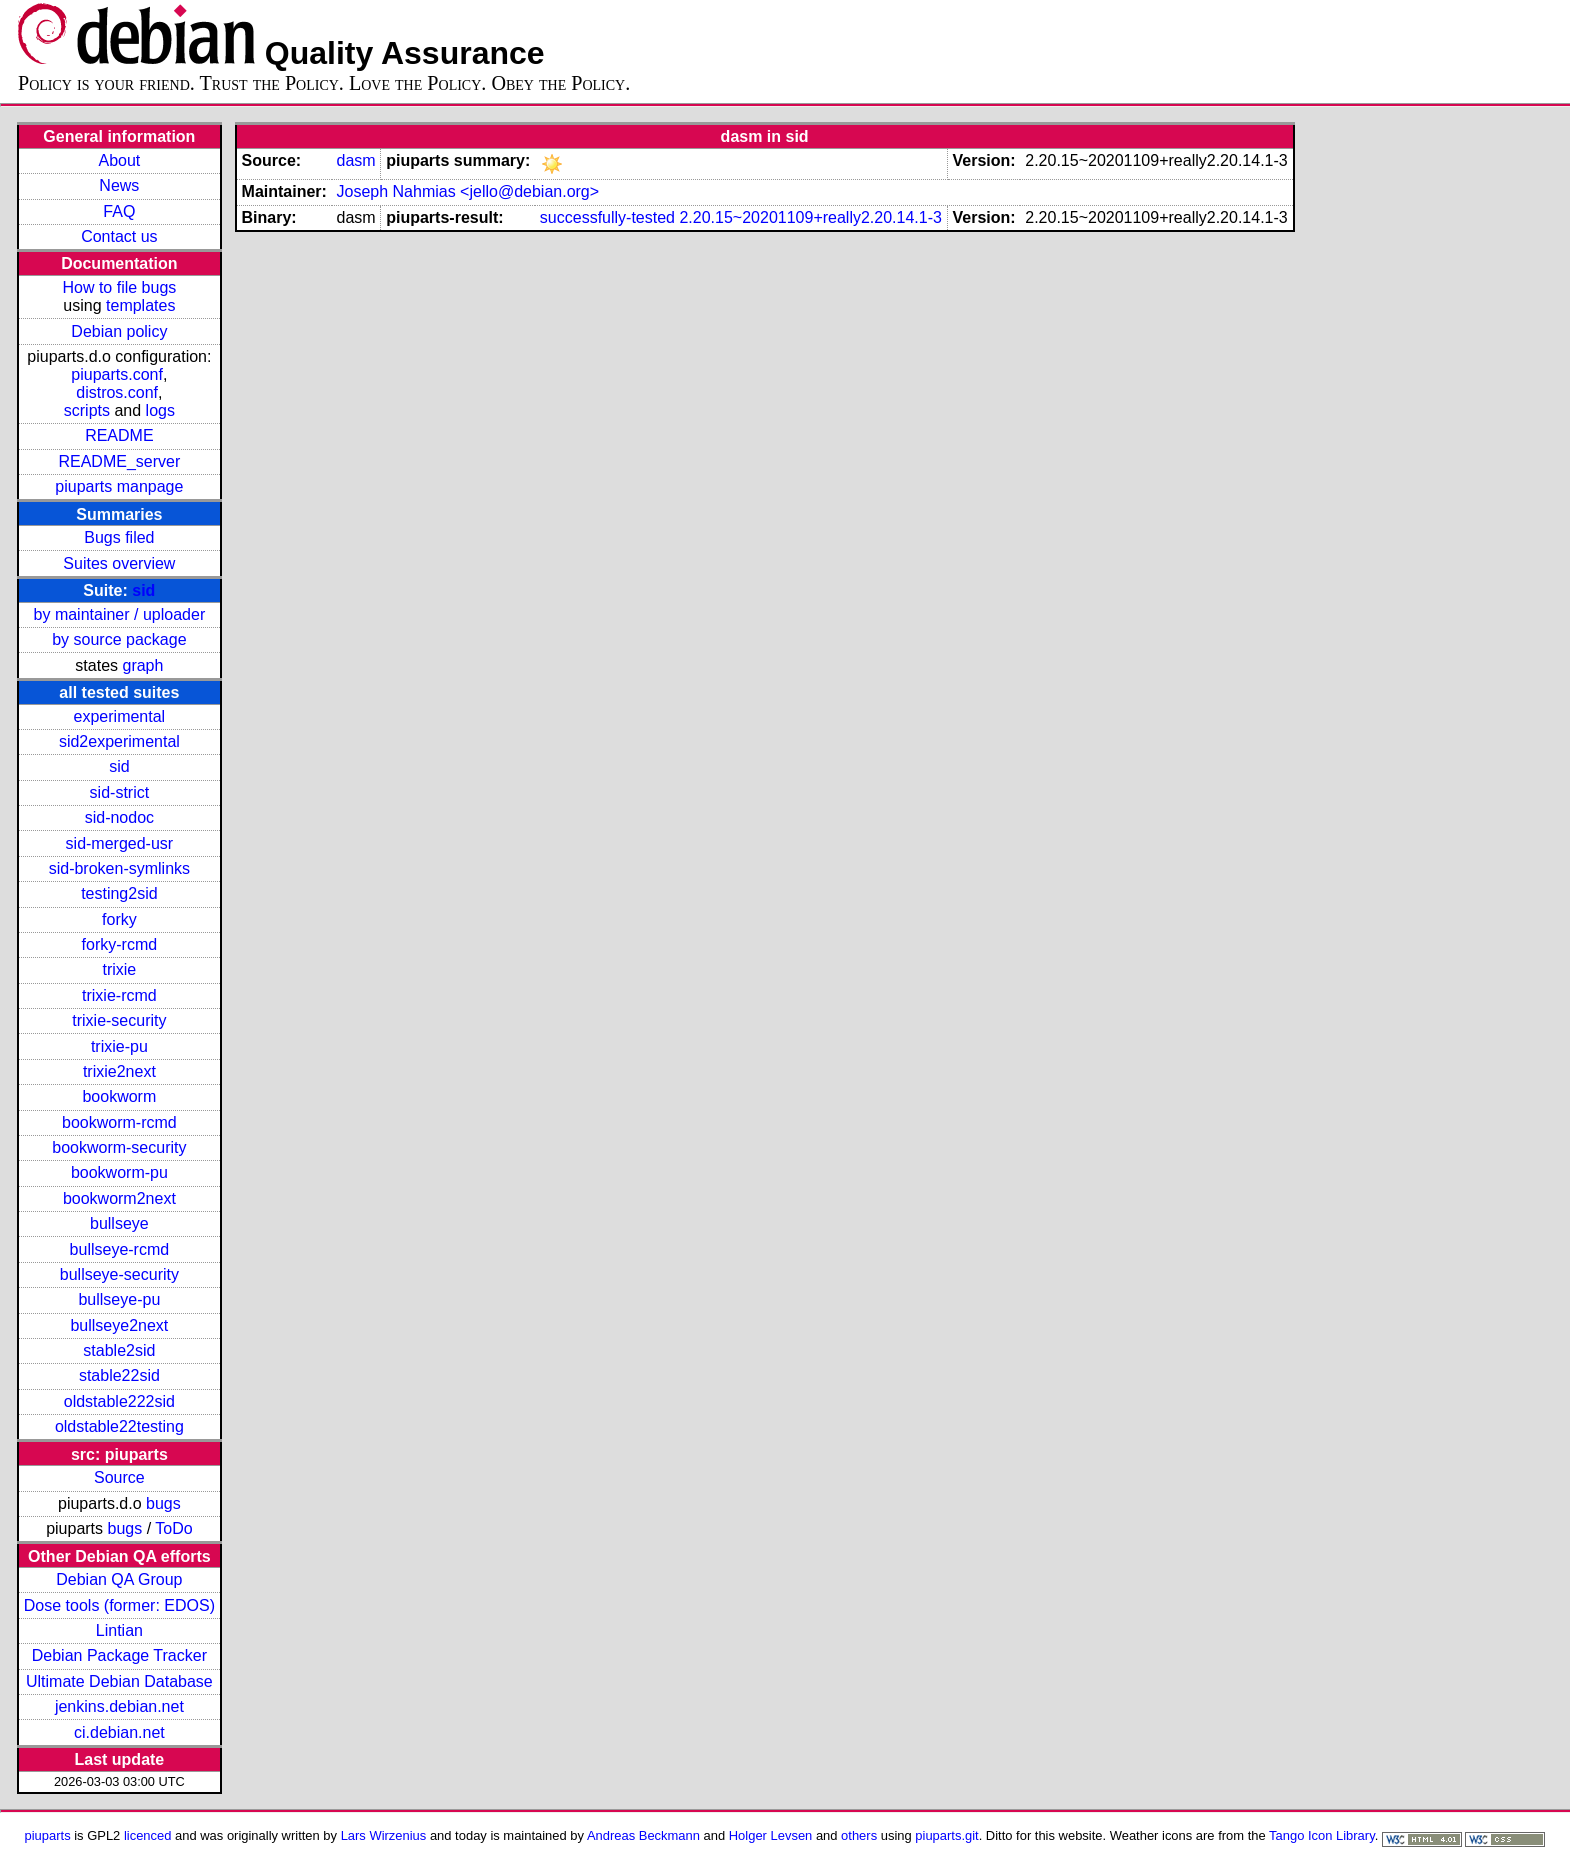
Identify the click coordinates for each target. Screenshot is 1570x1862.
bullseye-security (119, 1274)
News (119, 185)
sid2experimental (119, 741)
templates (140, 305)
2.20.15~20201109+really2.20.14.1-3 (810, 217)
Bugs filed (119, 537)
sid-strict (120, 792)
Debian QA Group (119, 1579)
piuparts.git (946, 1835)
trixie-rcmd (119, 995)
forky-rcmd (120, 944)
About (119, 160)
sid (143, 590)
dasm (355, 160)
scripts (87, 410)
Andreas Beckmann (643, 1835)
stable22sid (119, 1375)
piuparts (48, 1835)
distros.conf (117, 392)
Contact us (119, 236)
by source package (119, 639)
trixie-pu (119, 1046)
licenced (148, 1835)
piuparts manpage (119, 486)
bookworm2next (119, 1198)
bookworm (119, 1096)
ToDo (173, 1528)
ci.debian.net (119, 1732)
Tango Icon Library (1322, 1835)
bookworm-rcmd (119, 1122)
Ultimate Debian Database (119, 1681)
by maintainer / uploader (120, 614)
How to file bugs (119, 287)
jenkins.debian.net (119, 1706)
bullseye (119, 1223)
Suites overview (119, 563)
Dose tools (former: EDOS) (119, 1605)
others (859, 1835)
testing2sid (119, 893)
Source (119, 1477)
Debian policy (119, 331)
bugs (163, 1503)
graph (142, 665)
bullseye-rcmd (120, 1249)
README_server (119, 461)
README (119, 435)
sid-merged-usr (120, 843)
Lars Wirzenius (384, 1835)
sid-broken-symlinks (119, 868)
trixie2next (119, 1071)
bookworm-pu (119, 1172)
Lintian (119, 1630)
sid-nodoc (119, 817)
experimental (120, 716)
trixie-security (119, 1020)
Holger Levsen (771, 1835)
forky (119, 919)
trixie (119, 969)
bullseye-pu (119, 1299)
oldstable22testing (119, 1426)
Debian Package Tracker (119, 1655)
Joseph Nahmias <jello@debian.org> (467, 191)
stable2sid (119, 1350)
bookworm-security (119, 1147)
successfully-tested (607, 217)
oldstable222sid (119, 1401)
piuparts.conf (117, 374)
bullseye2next (119, 1325)
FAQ (119, 211)
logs (160, 410)
